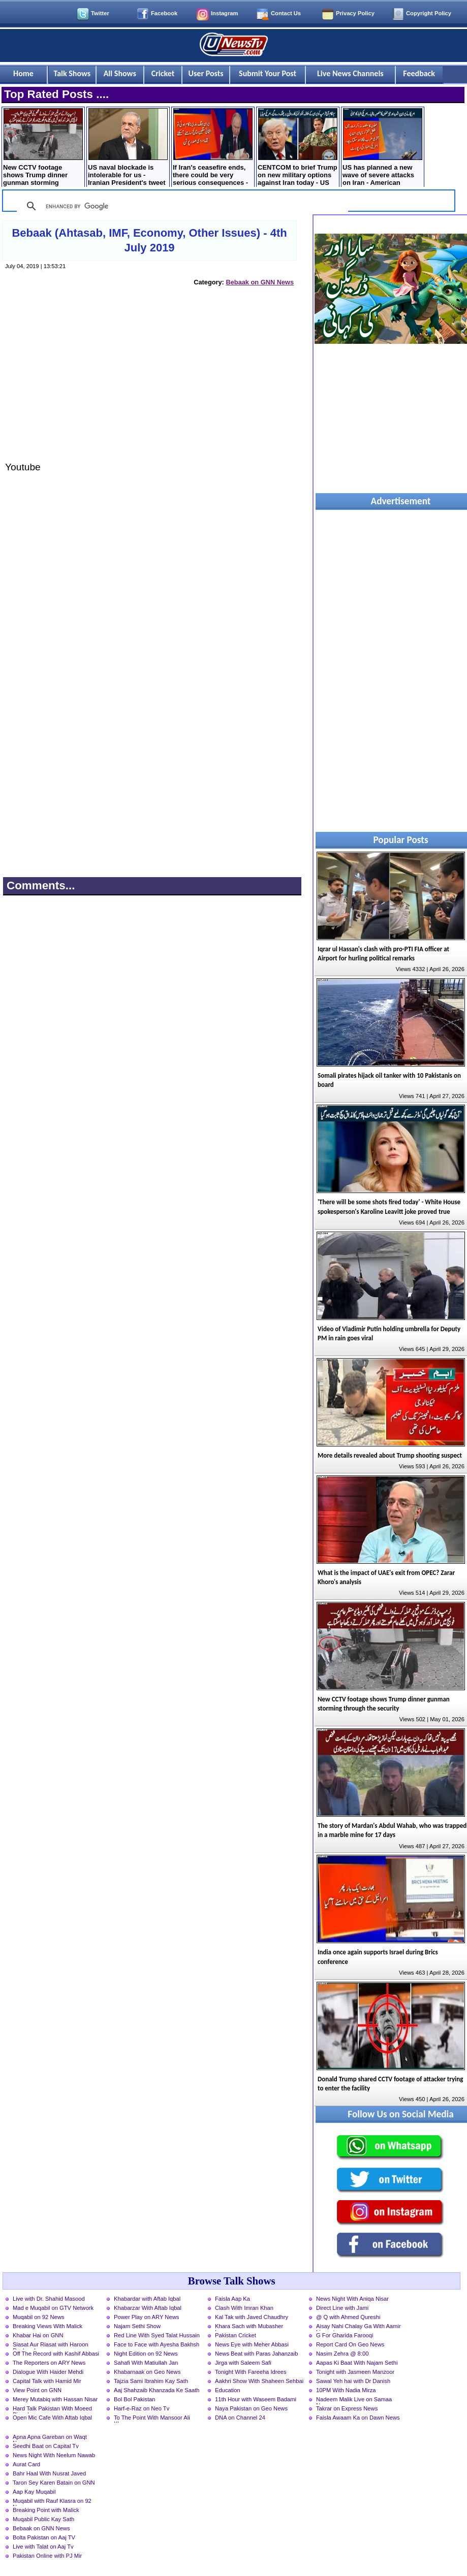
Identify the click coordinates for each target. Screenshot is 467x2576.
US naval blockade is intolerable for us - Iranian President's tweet (128, 147)
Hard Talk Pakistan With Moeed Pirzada (52, 2409)
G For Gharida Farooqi (344, 2335)
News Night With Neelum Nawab (54, 2455)
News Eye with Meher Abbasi (252, 2344)
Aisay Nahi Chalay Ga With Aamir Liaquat (358, 2327)
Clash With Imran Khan (244, 2308)
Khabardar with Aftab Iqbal (147, 2299)
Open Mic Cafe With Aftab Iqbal (52, 2417)
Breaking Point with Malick (46, 2510)
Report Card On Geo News (350, 2344)
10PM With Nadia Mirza (346, 2390)
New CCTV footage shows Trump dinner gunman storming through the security (43, 148)
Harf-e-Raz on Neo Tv (141, 2408)
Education (227, 2390)
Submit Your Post (267, 73)
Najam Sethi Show (137, 2326)
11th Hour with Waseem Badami (255, 2399)
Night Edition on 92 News (146, 2353)
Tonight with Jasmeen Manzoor (355, 2372)
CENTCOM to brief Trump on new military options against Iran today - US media (297, 148)
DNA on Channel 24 (240, 2417)
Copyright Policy (428, 13)
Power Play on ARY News (146, 2317)
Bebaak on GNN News (260, 282)
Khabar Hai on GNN (38, 2335)
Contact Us (286, 13)
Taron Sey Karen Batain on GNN (54, 2483)
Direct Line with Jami (342, 2308)
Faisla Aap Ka (232, 2299)
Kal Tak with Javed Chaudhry (251, 2317)
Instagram (224, 13)
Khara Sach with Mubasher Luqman (249, 2327)
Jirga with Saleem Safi (243, 2363)
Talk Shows (71, 73)
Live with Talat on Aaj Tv (43, 2546)
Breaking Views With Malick (47, 2326)
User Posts (206, 73)
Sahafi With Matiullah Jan (146, 2363)
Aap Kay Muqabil (34, 2492)
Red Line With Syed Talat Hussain (157, 2335)
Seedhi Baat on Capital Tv (46, 2446)
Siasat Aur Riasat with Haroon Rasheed (50, 2345)
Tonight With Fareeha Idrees (251, 2372)
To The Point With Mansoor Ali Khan (152, 2418)
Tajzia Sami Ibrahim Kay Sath (151, 2381)
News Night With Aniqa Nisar (352, 2299)
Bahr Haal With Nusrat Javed (49, 2473)
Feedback (419, 73)
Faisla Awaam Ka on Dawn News (358, 2417)
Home (23, 73)
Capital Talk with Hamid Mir (47, 2381)
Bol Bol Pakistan (134, 2399)
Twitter (100, 13)
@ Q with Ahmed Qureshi (348, 2317)
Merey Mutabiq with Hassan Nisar (55, 2399)
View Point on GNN (37, 2390)
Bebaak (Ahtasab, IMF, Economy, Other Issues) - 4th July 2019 (149, 240)
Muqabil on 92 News (38, 2317)
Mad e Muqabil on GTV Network (53, 2308)
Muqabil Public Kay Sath (43, 2519)
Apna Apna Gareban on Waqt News (50, 2438)
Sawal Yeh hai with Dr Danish (353, 2381)
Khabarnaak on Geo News (147, 2372)
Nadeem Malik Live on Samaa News (354, 2400)
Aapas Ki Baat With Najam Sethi (356, 2363)
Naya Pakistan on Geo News (251, 2408)
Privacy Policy (355, 13)
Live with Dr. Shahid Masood (49, 2299)
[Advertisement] (150, 383)
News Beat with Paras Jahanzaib (256, 2353)
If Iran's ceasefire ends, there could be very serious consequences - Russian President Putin (213, 148)
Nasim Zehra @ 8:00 (342, 2353)
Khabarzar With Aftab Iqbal (147, 2308)
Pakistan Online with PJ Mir (47, 2556)
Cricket (163, 73)
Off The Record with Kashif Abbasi (56, 2353)
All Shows (120, 73)
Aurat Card (26, 2464)
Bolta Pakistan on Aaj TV (44, 2537)
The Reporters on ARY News (49, 2363)
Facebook (164, 13)
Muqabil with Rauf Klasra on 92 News (52, 2502)
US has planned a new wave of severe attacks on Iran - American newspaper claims (382, 148)
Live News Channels (350, 73)
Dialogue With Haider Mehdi (48, 2372)
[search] (181, 206)
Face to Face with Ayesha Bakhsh (156, 2344)
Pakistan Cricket (235, 2335)
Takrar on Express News (347, 2408)
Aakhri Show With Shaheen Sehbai (259, 2381)
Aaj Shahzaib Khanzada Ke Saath (157, 2390)
